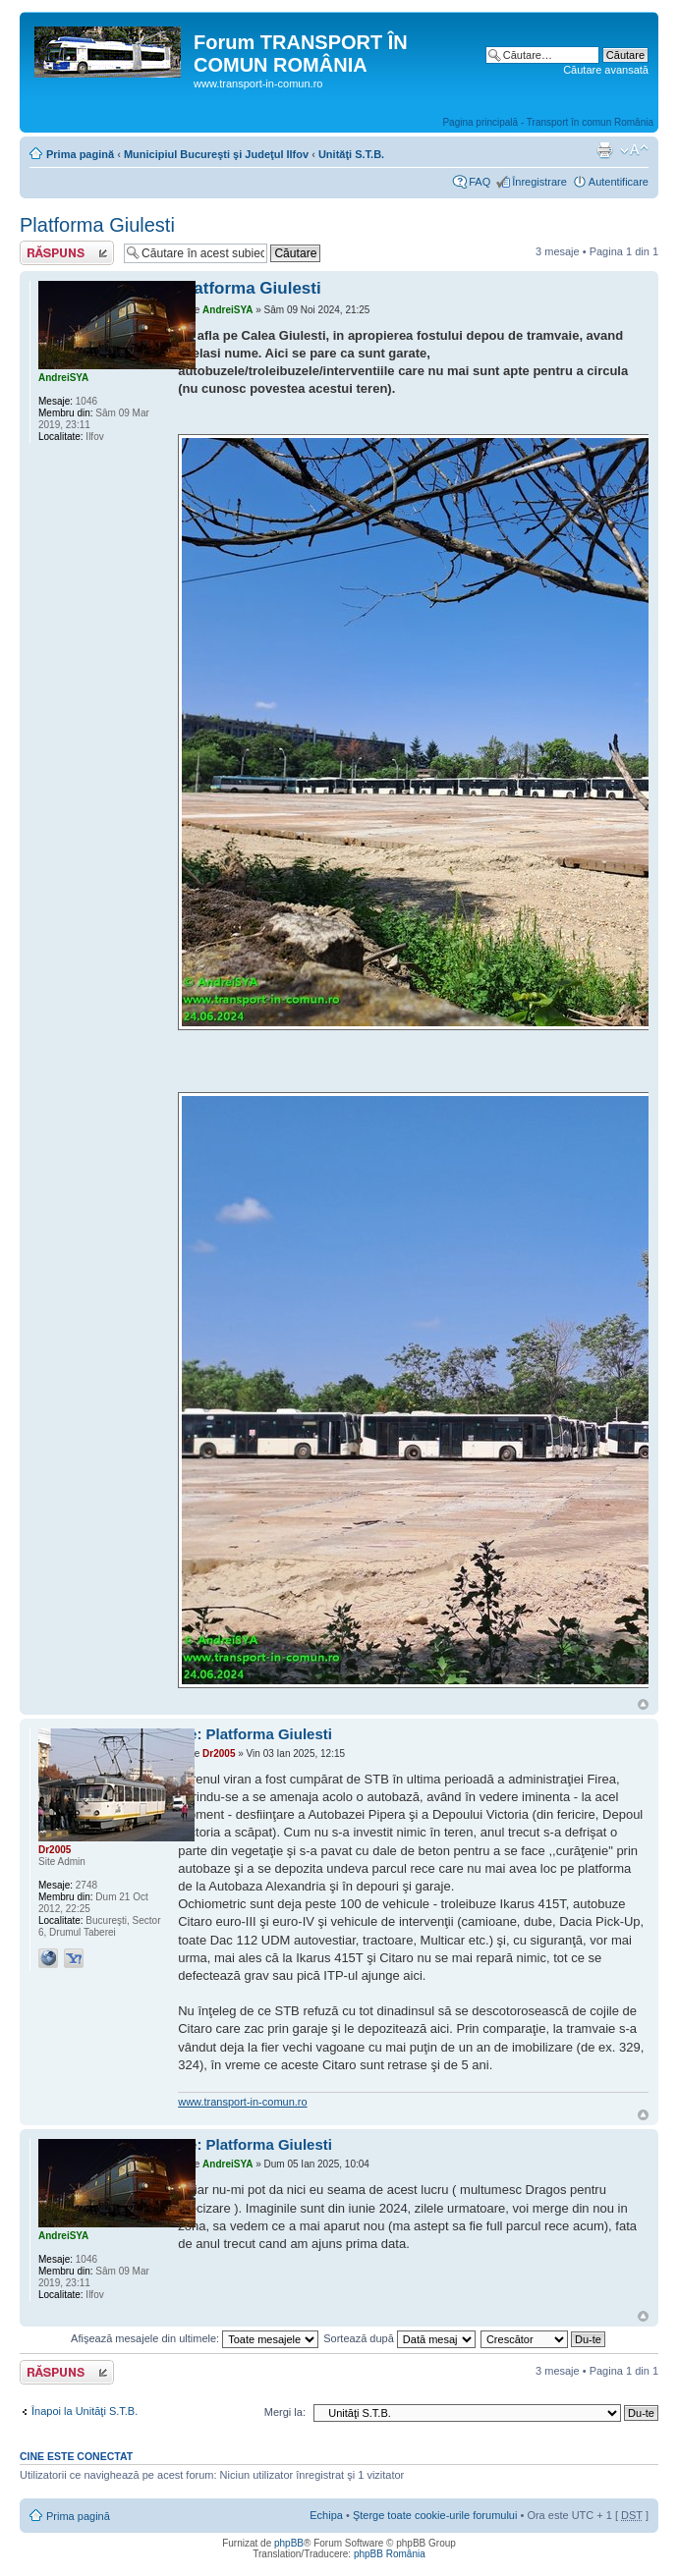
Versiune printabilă (604, 150)
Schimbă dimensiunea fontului (634, 150)
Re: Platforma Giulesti (255, 1734)
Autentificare (619, 182)
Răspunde (67, 253)
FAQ (479, 182)
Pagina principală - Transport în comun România (547, 122)
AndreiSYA (227, 309)
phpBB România (389, 2554)
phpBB (289, 2543)
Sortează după (399, 2338)
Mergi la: (285, 2412)
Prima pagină (80, 154)
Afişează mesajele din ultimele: (194, 2338)
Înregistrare (539, 182)
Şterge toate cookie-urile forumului (435, 2515)
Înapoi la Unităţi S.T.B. (84, 2411)
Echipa (326, 2515)
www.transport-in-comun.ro (242, 2102)
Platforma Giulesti (97, 225)
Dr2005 (218, 1753)
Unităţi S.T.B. (351, 154)
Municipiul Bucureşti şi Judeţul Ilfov (216, 154)
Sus (643, 1704)
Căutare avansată (606, 70)
